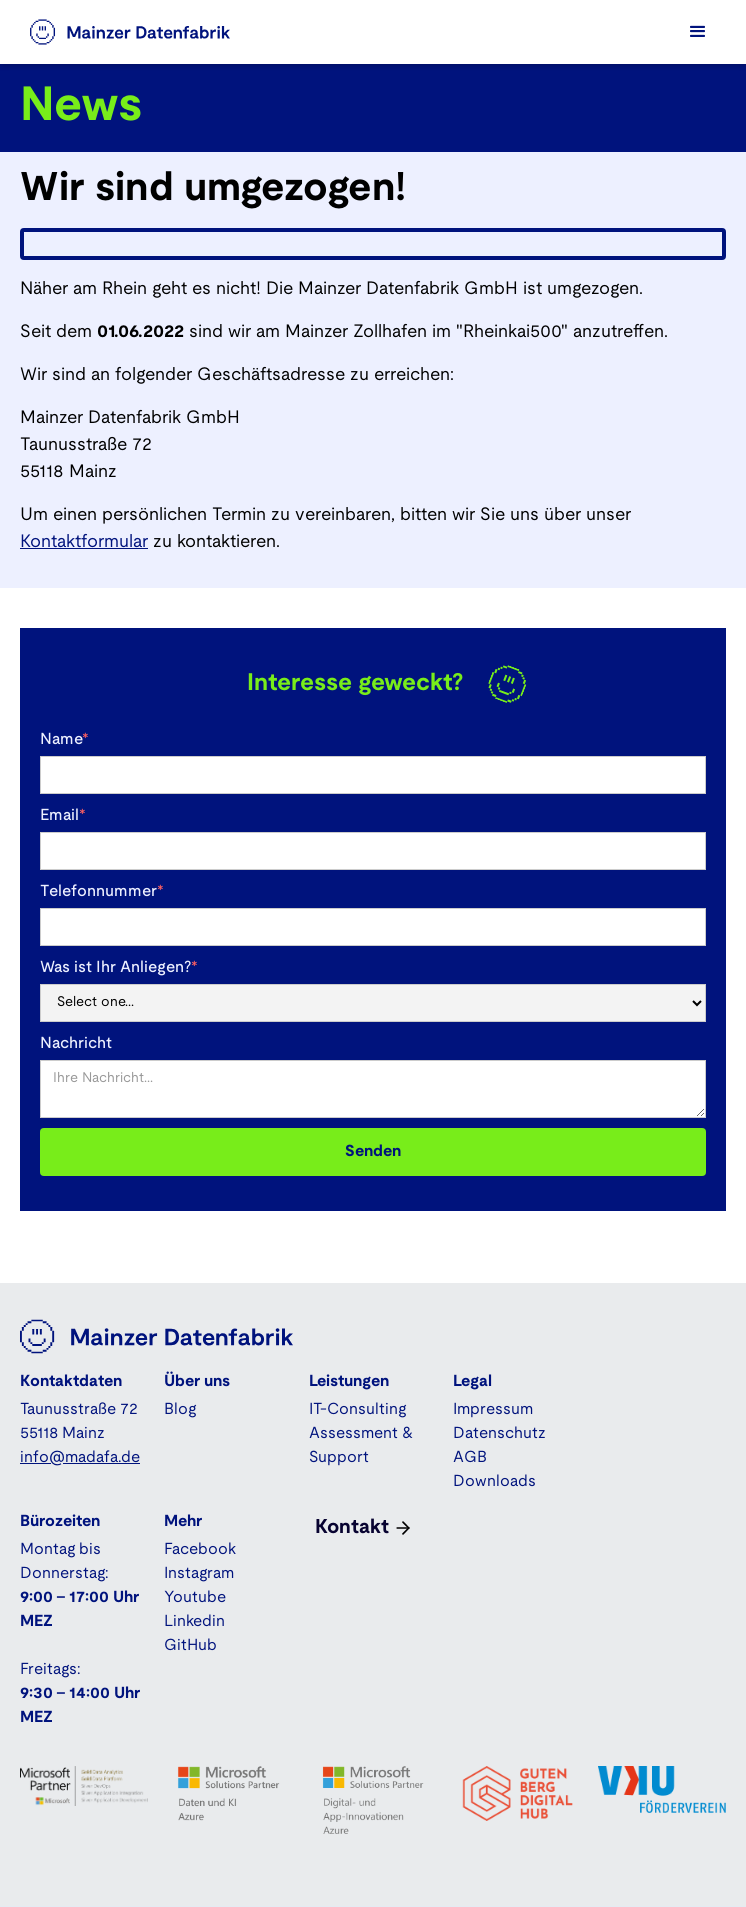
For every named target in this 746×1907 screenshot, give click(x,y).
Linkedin (194, 1621)
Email (63, 815)
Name (64, 739)
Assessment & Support (361, 1445)
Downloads (494, 1481)
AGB (470, 1457)
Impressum (493, 1409)
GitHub (190, 1645)
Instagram (199, 1573)
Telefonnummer (102, 891)
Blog (180, 1409)
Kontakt (352, 1528)
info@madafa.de (80, 1457)
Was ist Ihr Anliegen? (119, 967)
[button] (698, 32)
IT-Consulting (357, 1409)
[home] (150, 32)
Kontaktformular (84, 542)
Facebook (200, 1549)
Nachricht (76, 1043)
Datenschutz (499, 1433)
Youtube (195, 1597)
